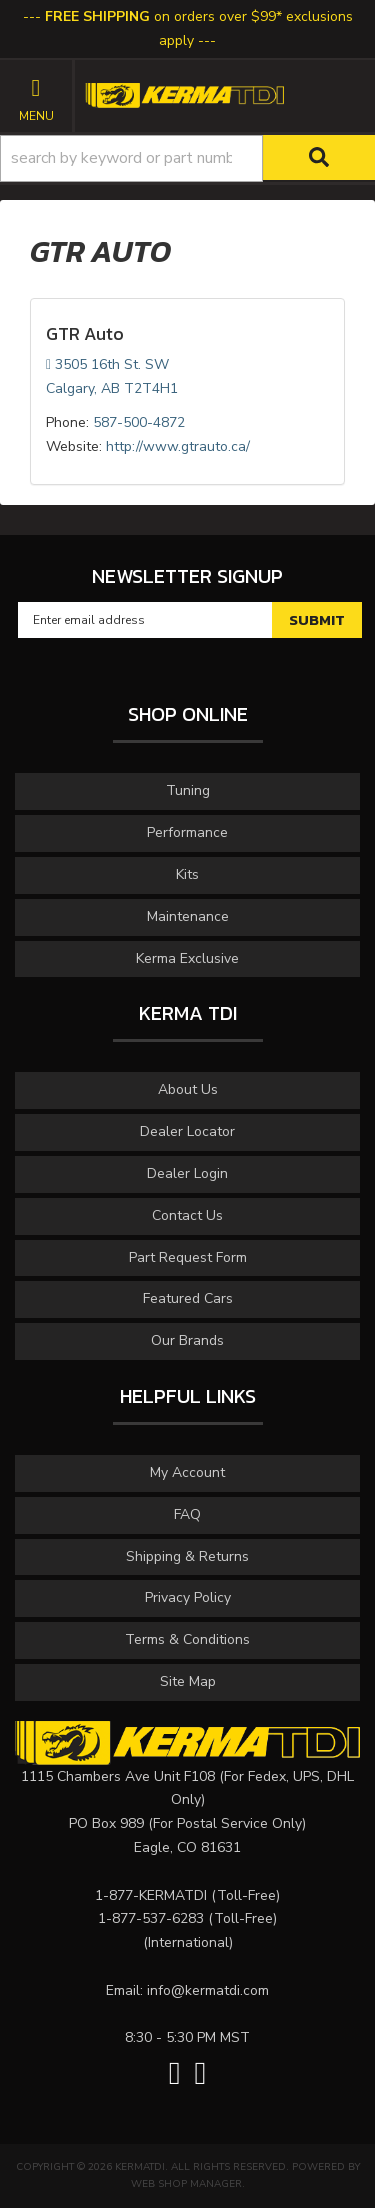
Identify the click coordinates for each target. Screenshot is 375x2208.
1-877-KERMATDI (151, 1895)
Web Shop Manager (186, 2184)
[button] (187, 158)
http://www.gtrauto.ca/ (178, 446)
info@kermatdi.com (208, 1990)
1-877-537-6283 (151, 1918)
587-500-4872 (139, 422)
